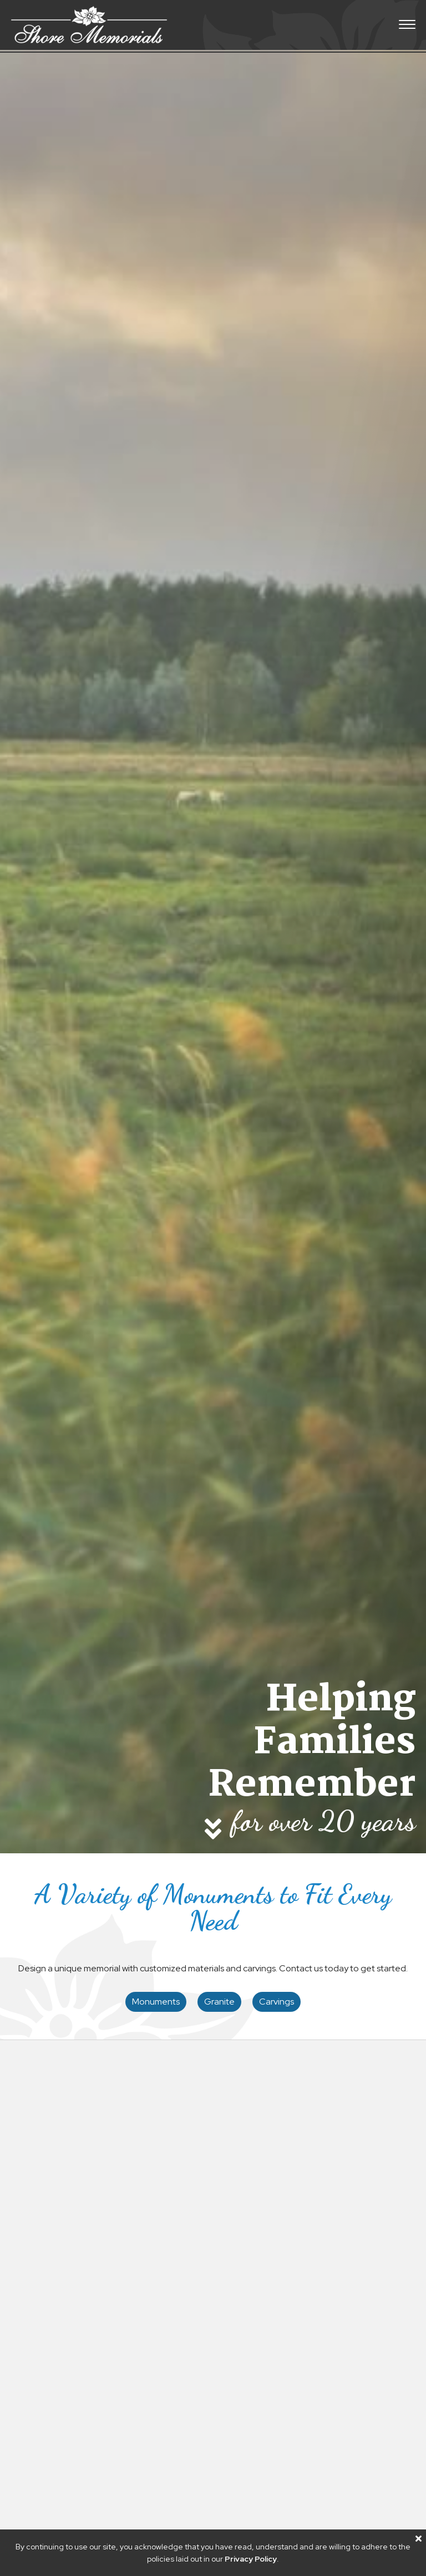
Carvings (276, 2001)
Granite (219, 2001)
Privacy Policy (251, 2559)
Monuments (156, 2001)
